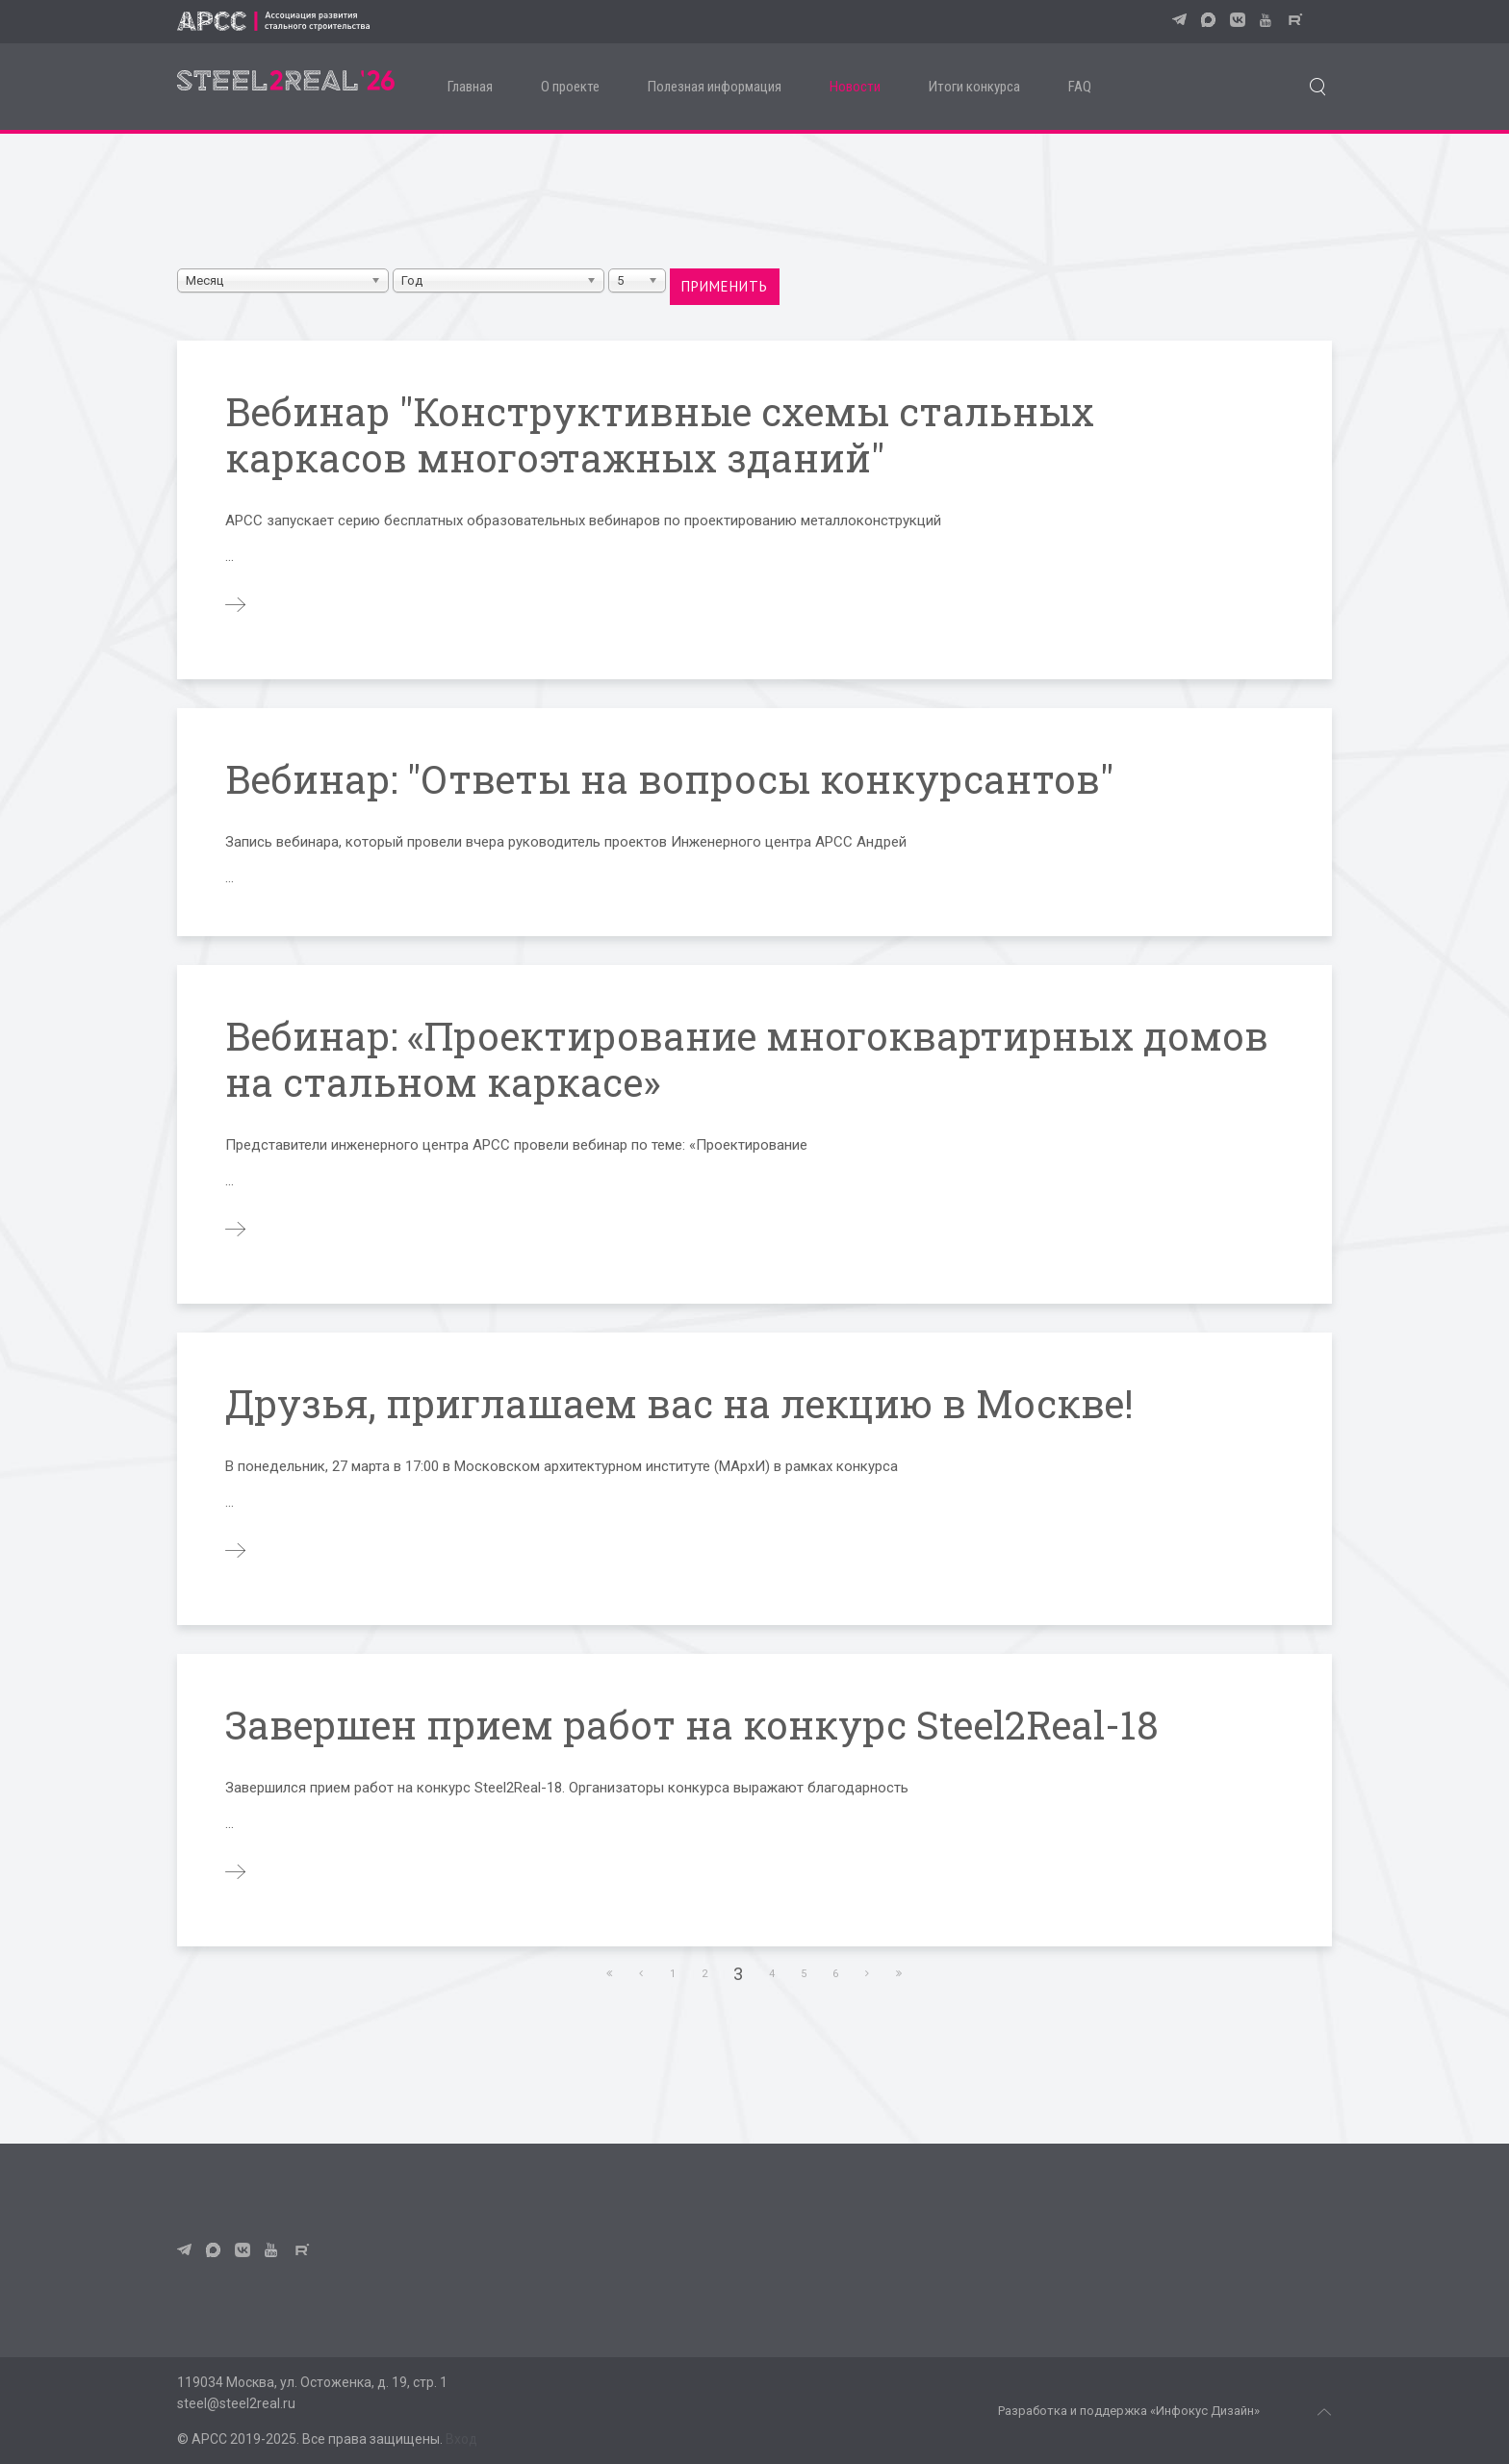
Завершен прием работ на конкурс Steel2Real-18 (692, 1724)
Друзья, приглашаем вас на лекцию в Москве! (679, 1403)
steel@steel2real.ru (236, 2403)
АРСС (209, 2439)
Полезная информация (714, 86)
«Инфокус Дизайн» (1205, 2410)
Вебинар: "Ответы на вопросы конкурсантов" (669, 778)
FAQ (1079, 86)
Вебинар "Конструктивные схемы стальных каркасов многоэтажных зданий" (659, 434)
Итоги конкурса (974, 86)
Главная (470, 86)
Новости (855, 86)
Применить (724, 286)
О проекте (570, 86)
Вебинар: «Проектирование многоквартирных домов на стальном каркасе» (746, 1058)
